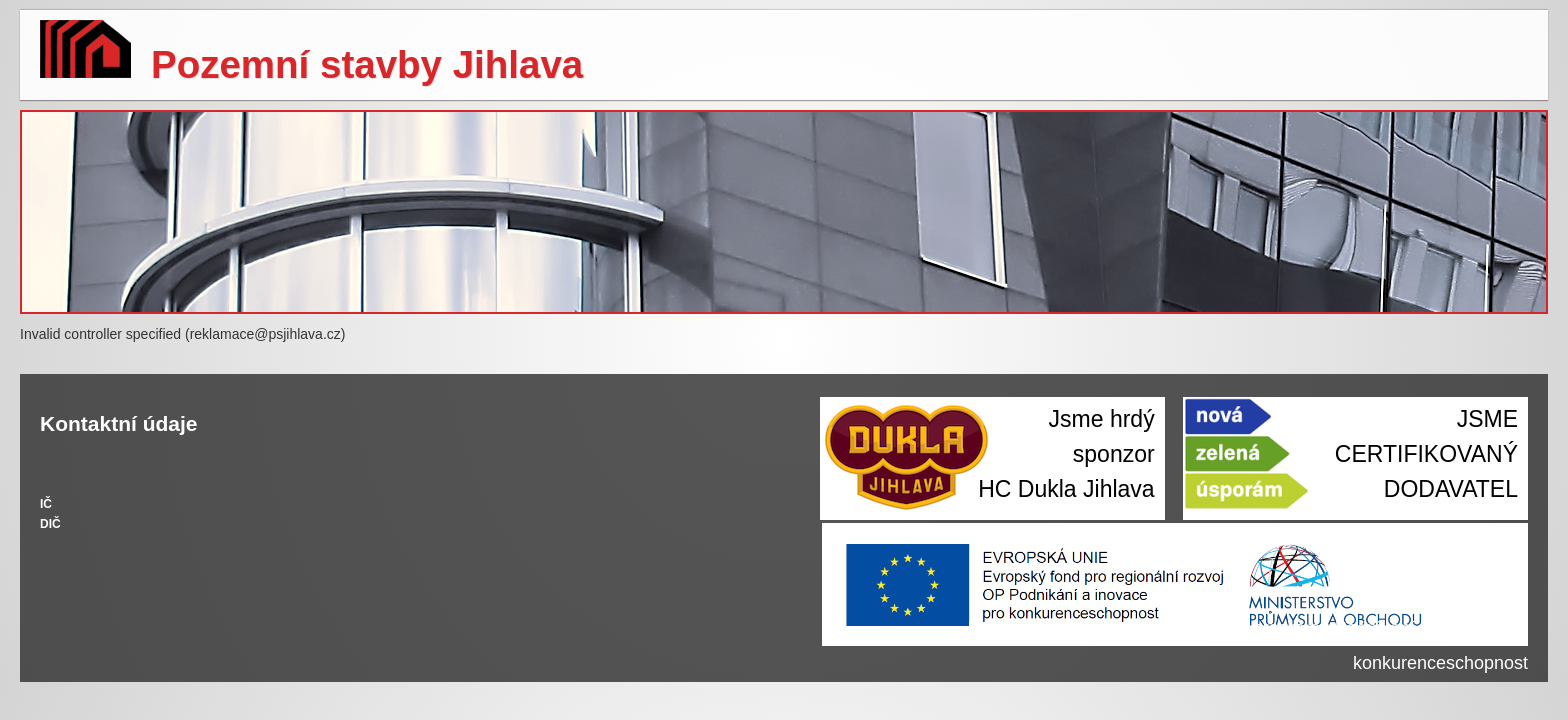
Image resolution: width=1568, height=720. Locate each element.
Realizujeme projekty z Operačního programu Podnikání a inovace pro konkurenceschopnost (1248, 645)
